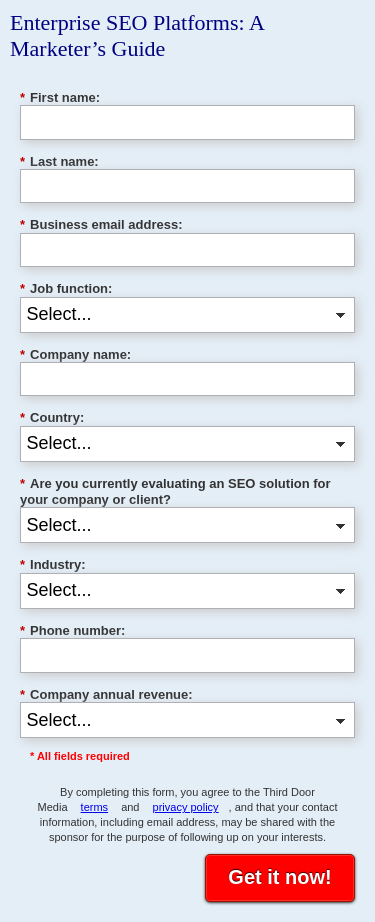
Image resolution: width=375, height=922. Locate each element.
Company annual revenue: (106, 695)
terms (95, 807)
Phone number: (72, 631)
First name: (60, 98)
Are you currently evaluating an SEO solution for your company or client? (175, 491)
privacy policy (186, 807)
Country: (52, 418)
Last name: (59, 162)
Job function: (66, 289)
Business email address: (101, 225)
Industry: (53, 565)
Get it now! (279, 877)
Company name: (75, 355)
